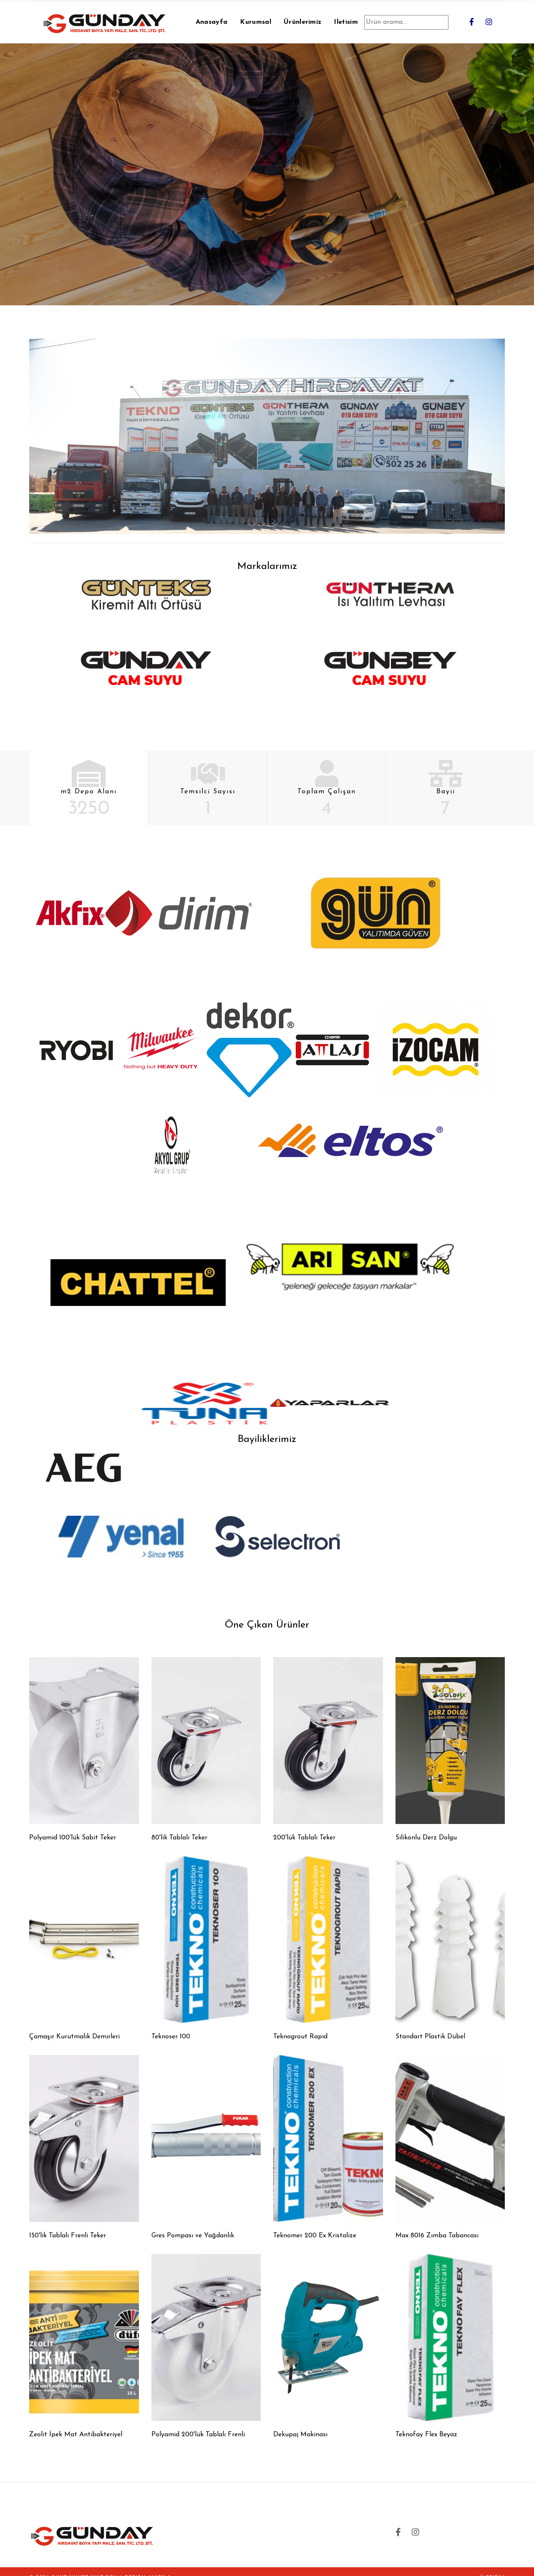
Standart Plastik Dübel (430, 2025)
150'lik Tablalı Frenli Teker (67, 2224)
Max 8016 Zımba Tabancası (437, 2224)
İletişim (492, 2565)
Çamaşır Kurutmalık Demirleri (74, 2025)
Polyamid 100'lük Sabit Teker (72, 1826)
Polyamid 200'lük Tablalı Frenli (198, 2423)
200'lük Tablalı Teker (304, 1826)
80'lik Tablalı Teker (179, 1826)
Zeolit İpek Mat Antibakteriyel (75, 2423)
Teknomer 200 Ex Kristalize (314, 2224)
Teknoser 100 (170, 2025)
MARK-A (160, 2565)
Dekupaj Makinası (300, 2423)
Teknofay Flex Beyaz (426, 2423)
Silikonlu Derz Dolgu (426, 1826)
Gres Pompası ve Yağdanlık (192, 2224)
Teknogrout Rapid (300, 2025)
